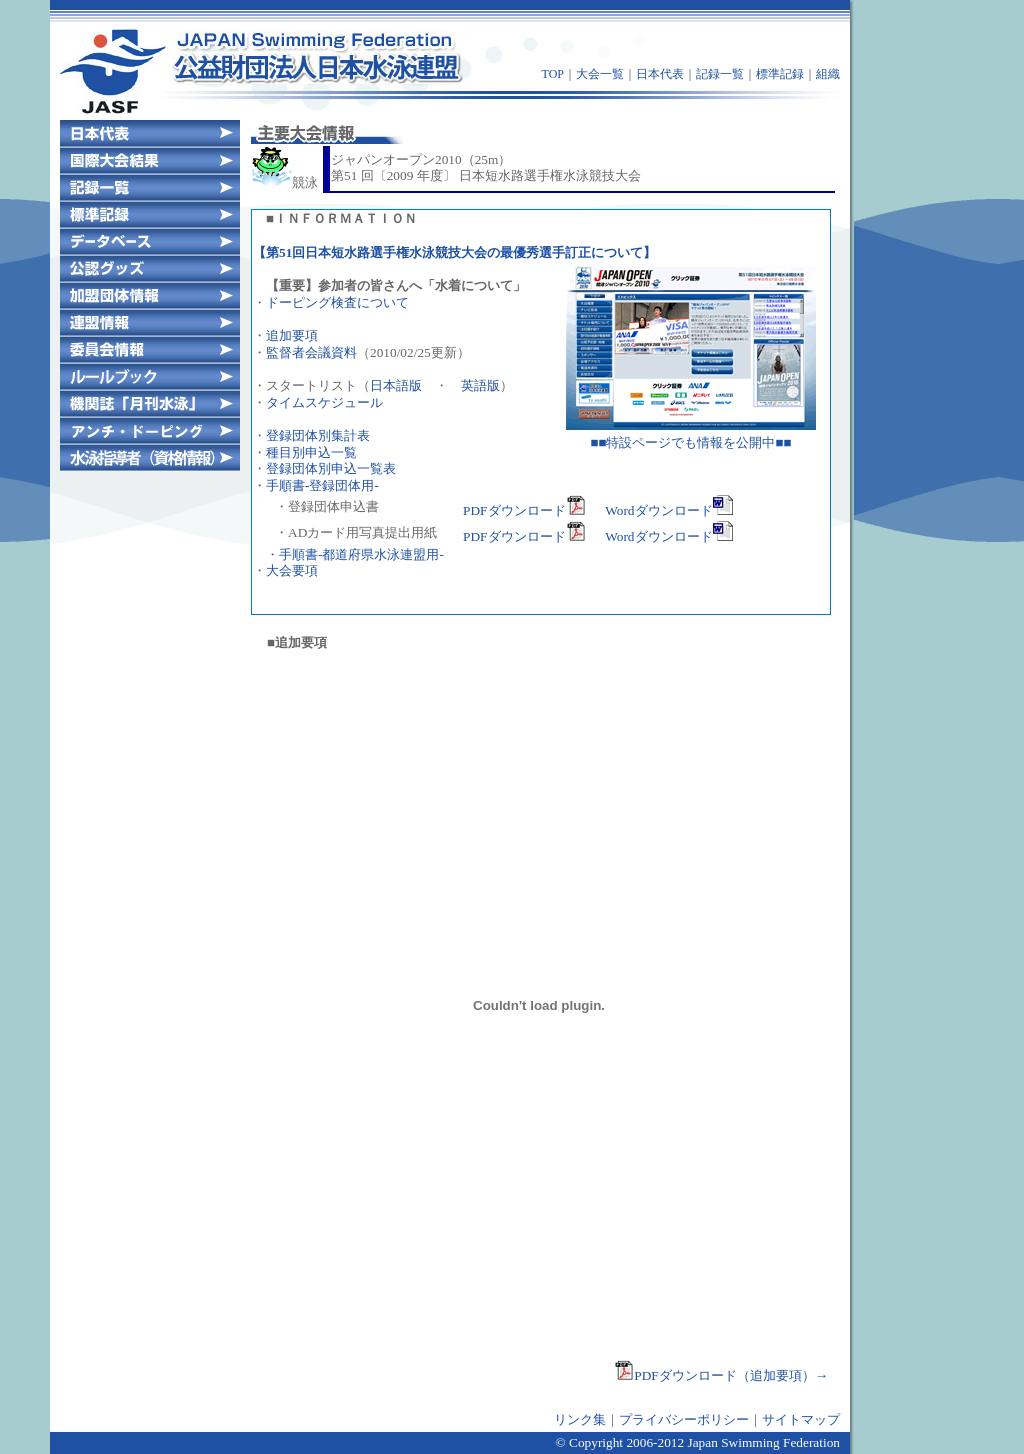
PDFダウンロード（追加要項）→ (721, 1375)
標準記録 (780, 74)
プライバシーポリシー (684, 1419)
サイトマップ (801, 1419)
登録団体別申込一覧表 (331, 468)
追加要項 (292, 335)
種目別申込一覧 (311, 452)
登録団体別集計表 (318, 435)
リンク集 (580, 1419)
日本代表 (660, 74)
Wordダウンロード (668, 510)
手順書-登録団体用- (322, 485)
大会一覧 (600, 74)
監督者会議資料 (311, 352)
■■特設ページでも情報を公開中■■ (691, 436)
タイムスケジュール (324, 402)
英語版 (480, 385)
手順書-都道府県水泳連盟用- (361, 554)
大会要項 (292, 570)
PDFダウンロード (524, 510)
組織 (828, 74)
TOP (553, 74)
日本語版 (396, 385)
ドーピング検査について (337, 302)
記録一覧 (720, 74)
